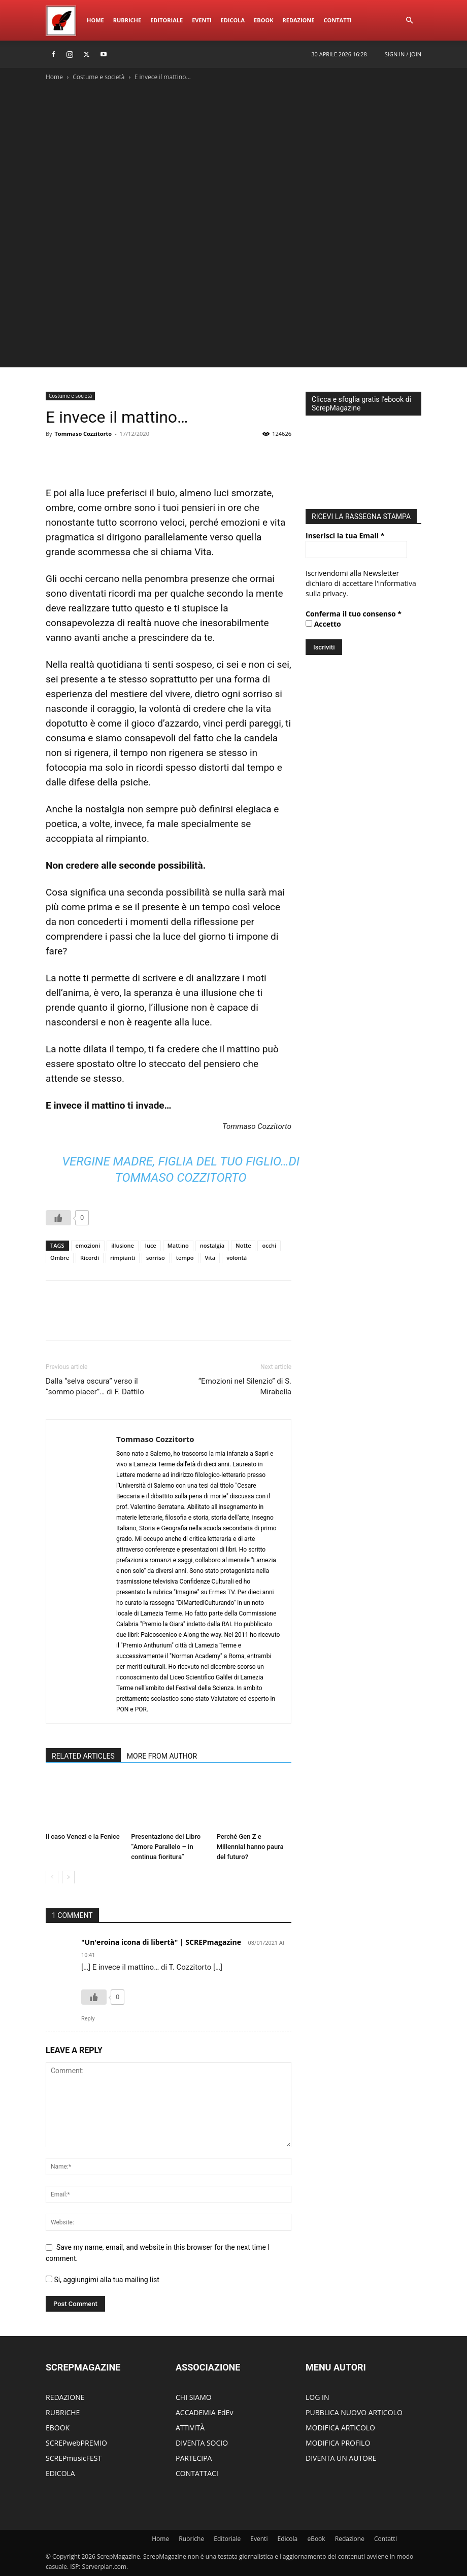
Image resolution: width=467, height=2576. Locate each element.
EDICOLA (60, 2473)
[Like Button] (58, 1217)
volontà (236, 1257)
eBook (263, 20)
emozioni (88, 1245)
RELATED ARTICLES (83, 1756)
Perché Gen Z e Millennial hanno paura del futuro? (250, 1847)
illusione (122, 1245)
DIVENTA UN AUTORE (341, 2458)
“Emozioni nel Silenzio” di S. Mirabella (244, 1386)
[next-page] (68, 1877)
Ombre (59, 1257)
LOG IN (317, 2397)
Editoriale (166, 20)
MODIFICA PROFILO (338, 2443)
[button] (409, 20)
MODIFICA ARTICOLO (340, 2427)
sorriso (155, 1257)
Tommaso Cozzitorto (83, 433)
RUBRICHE (63, 2412)
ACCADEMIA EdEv (204, 2412)
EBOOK (58, 2427)
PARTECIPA (194, 2458)
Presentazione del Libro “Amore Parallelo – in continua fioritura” (166, 1847)
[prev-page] (52, 1877)
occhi (269, 1245)
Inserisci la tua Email (345, 533)
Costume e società (98, 77)
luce (150, 1245)
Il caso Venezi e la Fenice (83, 1836)
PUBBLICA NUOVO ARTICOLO (354, 2412)
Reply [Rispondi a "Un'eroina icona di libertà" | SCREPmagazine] (88, 2018)
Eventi (201, 20)
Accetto (323, 621)
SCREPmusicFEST (74, 2458)
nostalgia (212, 1245)
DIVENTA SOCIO (202, 2443)
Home (95, 20)
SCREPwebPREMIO (76, 2443)
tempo (185, 1257)
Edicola (233, 20)
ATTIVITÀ (190, 2427)
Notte (243, 1245)
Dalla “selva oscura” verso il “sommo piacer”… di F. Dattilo (95, 1386)
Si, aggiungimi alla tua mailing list (102, 2280)
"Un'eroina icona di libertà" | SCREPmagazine (161, 1942)
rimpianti (122, 1257)
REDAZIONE (65, 2397)
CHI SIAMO (194, 2397)
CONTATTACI (197, 2473)
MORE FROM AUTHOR (162, 1756)
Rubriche (127, 20)
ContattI (337, 20)
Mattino (178, 1245)
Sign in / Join (403, 54)
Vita (210, 1257)
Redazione (298, 20)
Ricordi (89, 1257)
